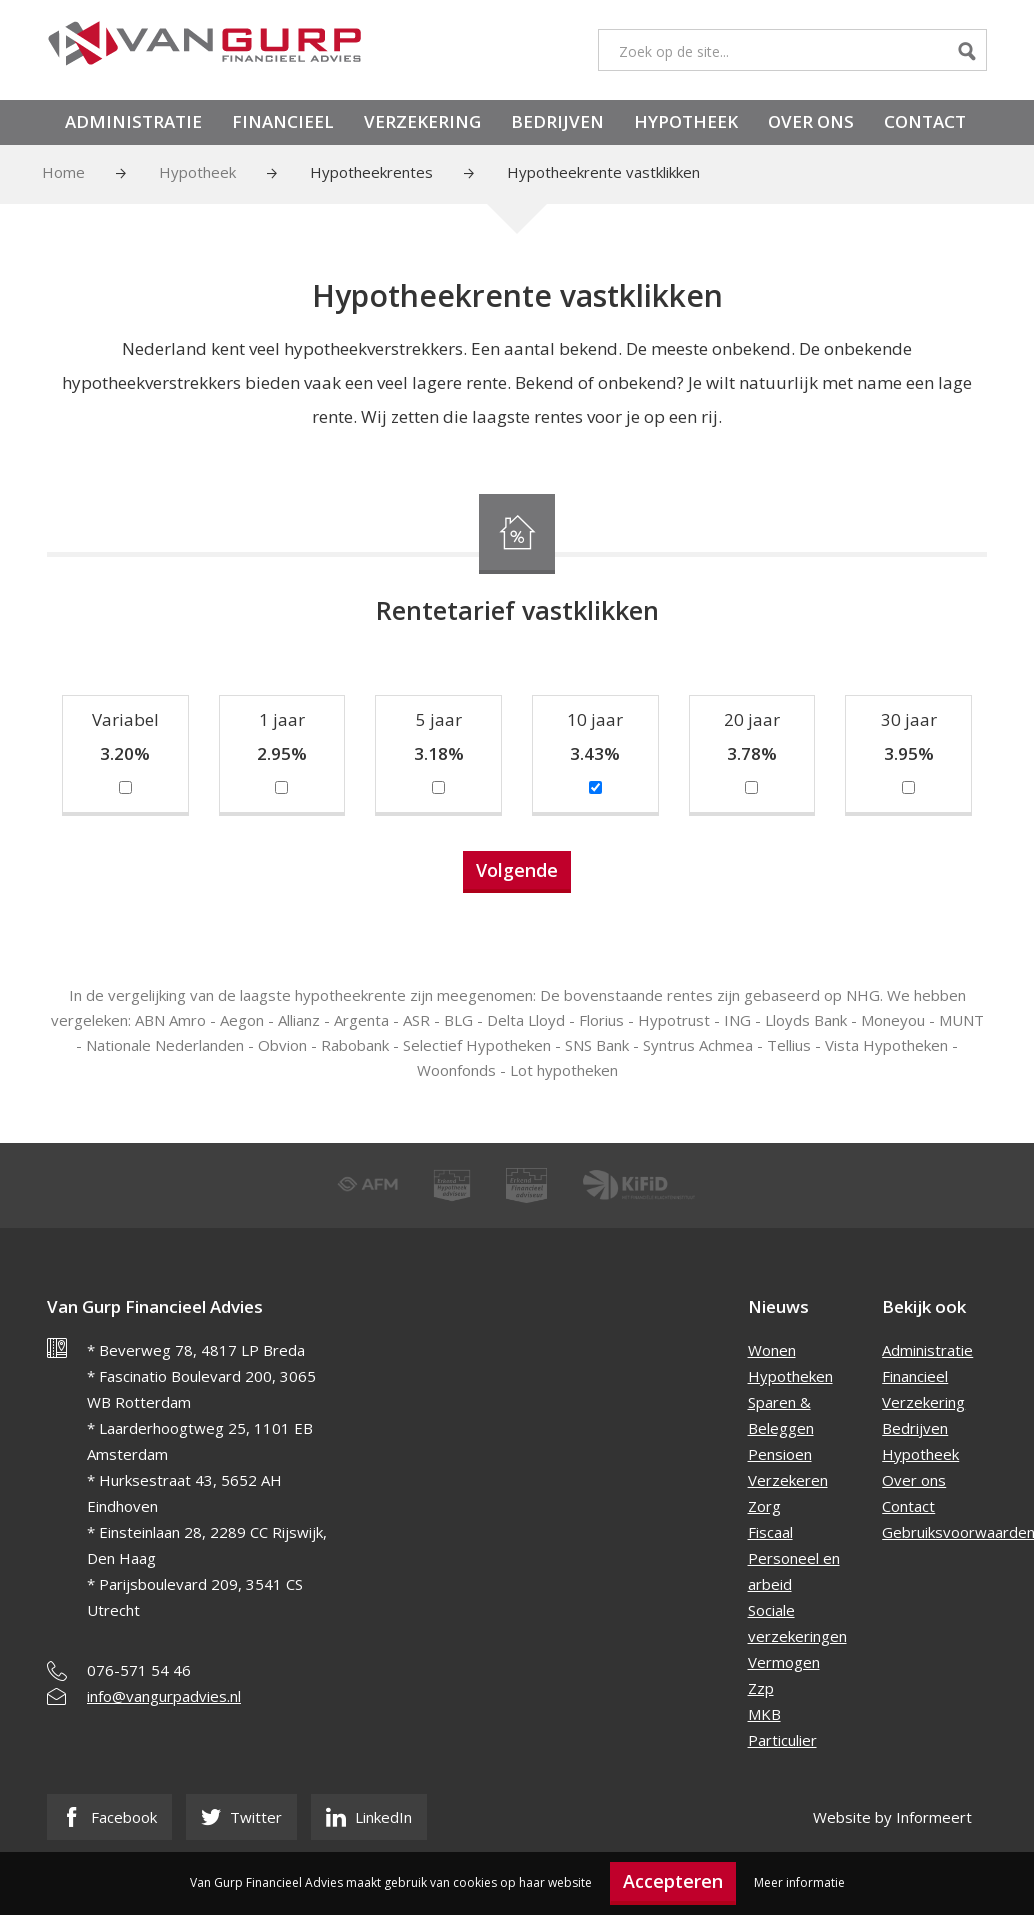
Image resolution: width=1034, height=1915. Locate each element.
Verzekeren (788, 1480)
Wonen (772, 1350)
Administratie (133, 121)
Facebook (109, 1817)
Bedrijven (557, 121)
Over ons (811, 121)
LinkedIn (369, 1817)
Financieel (283, 121)
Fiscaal (770, 1532)
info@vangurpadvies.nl (164, 1696)
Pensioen (780, 1454)
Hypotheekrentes (371, 172)
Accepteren (673, 1881)
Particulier (782, 1740)
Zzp (761, 1688)
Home (63, 172)
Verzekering (422, 121)
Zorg (764, 1506)
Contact (925, 121)
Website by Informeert (892, 1817)
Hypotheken (790, 1376)
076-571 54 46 (139, 1670)
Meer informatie (799, 1882)
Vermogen (784, 1662)
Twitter (241, 1817)
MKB (764, 1714)
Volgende (517, 870)
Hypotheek (686, 121)
